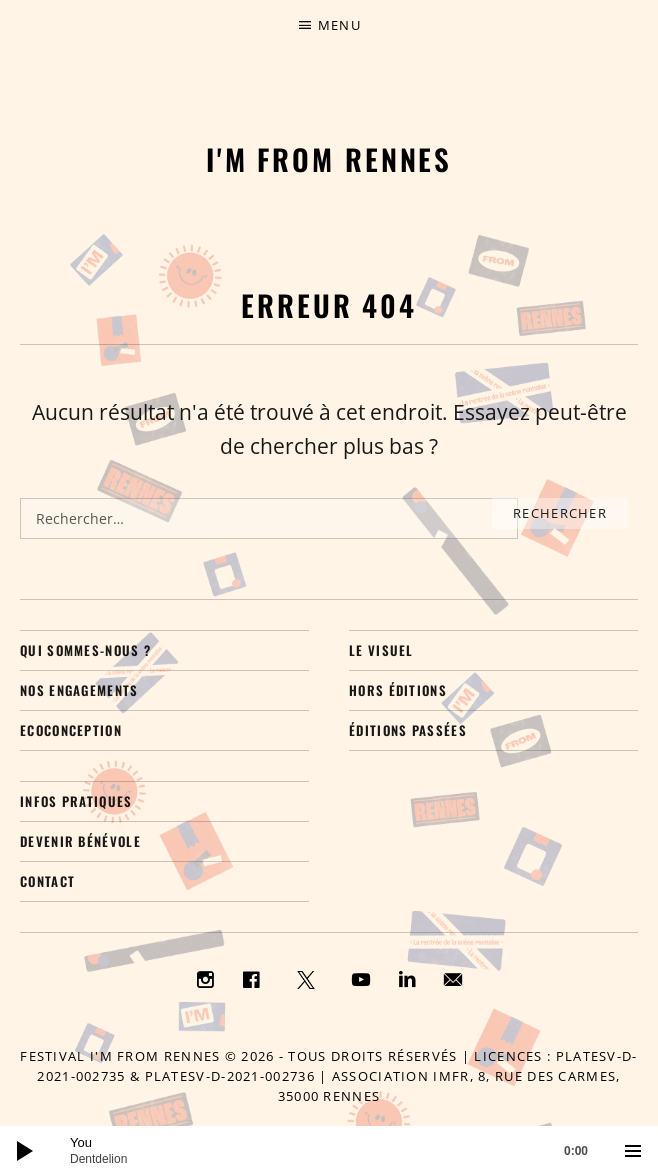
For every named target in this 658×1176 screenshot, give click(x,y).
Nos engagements (79, 690)
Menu (339, 25)
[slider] (339, 1151)
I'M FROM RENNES (329, 158)
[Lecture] (25, 1151)
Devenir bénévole (80, 841)
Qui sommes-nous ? (85, 650)
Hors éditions (398, 690)
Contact (47, 881)
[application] (329, 1151)
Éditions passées (408, 730)
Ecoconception (71, 730)
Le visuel (381, 650)
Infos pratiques (76, 801)
